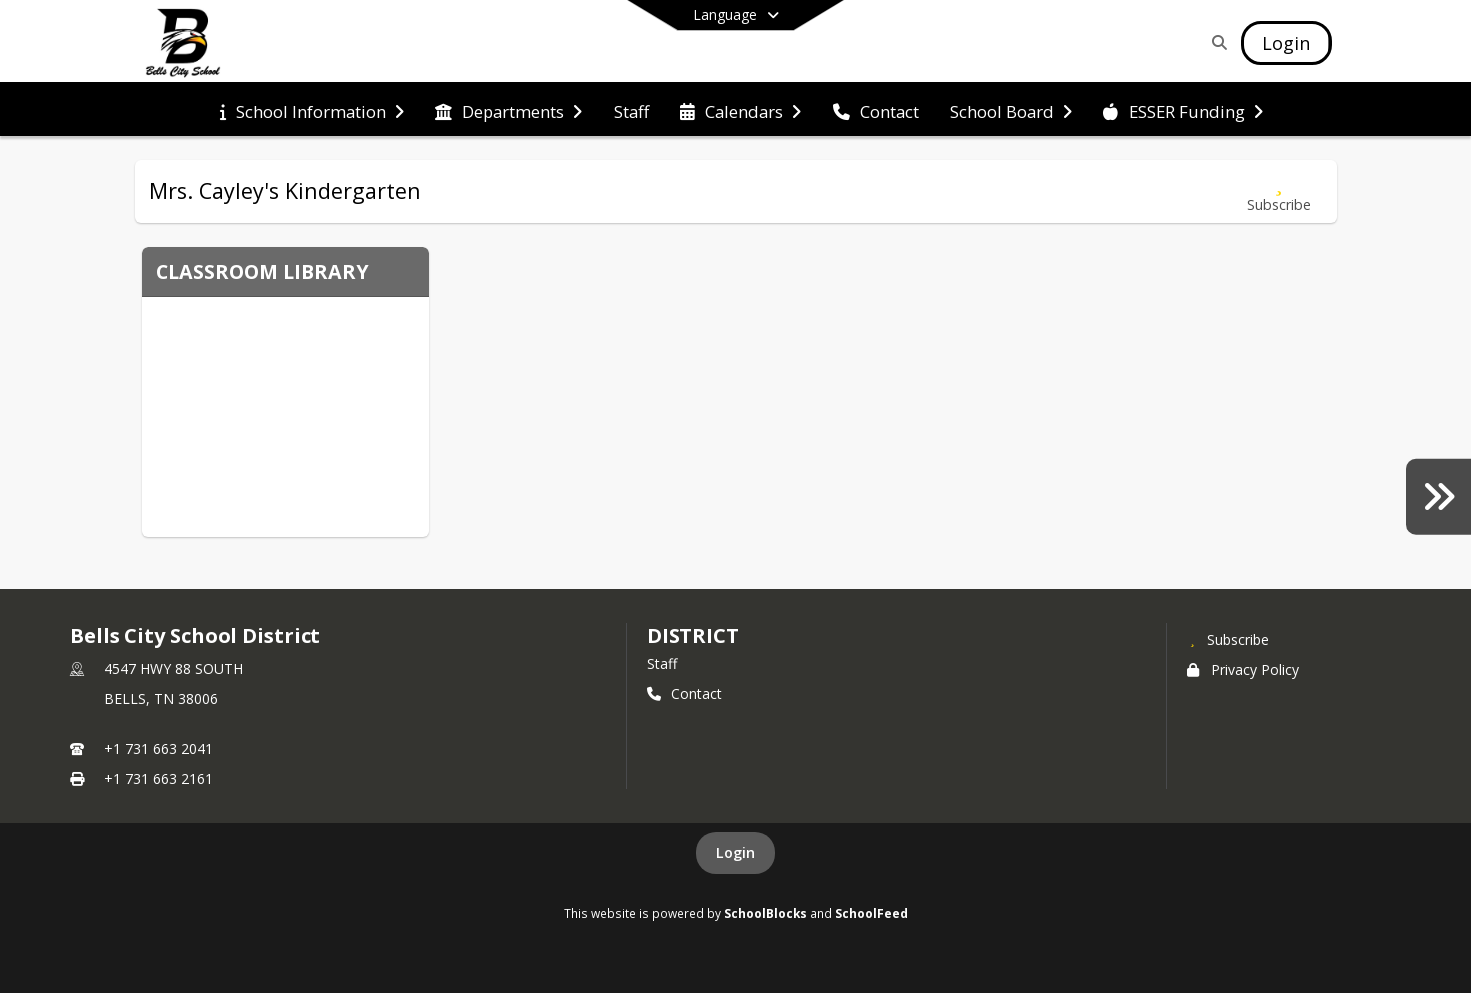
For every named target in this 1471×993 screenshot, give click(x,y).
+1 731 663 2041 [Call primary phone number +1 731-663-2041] (158, 748)
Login (735, 852)
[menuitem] (312, 110)
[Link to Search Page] (1215, 42)
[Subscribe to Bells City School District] (1228, 639)
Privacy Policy (1243, 669)
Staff (662, 663)
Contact (684, 693)
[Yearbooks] (1438, 496)
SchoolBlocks (765, 913)
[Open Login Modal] (1286, 43)
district (693, 635)
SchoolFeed (871, 913)
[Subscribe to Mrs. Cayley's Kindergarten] (1279, 191)
